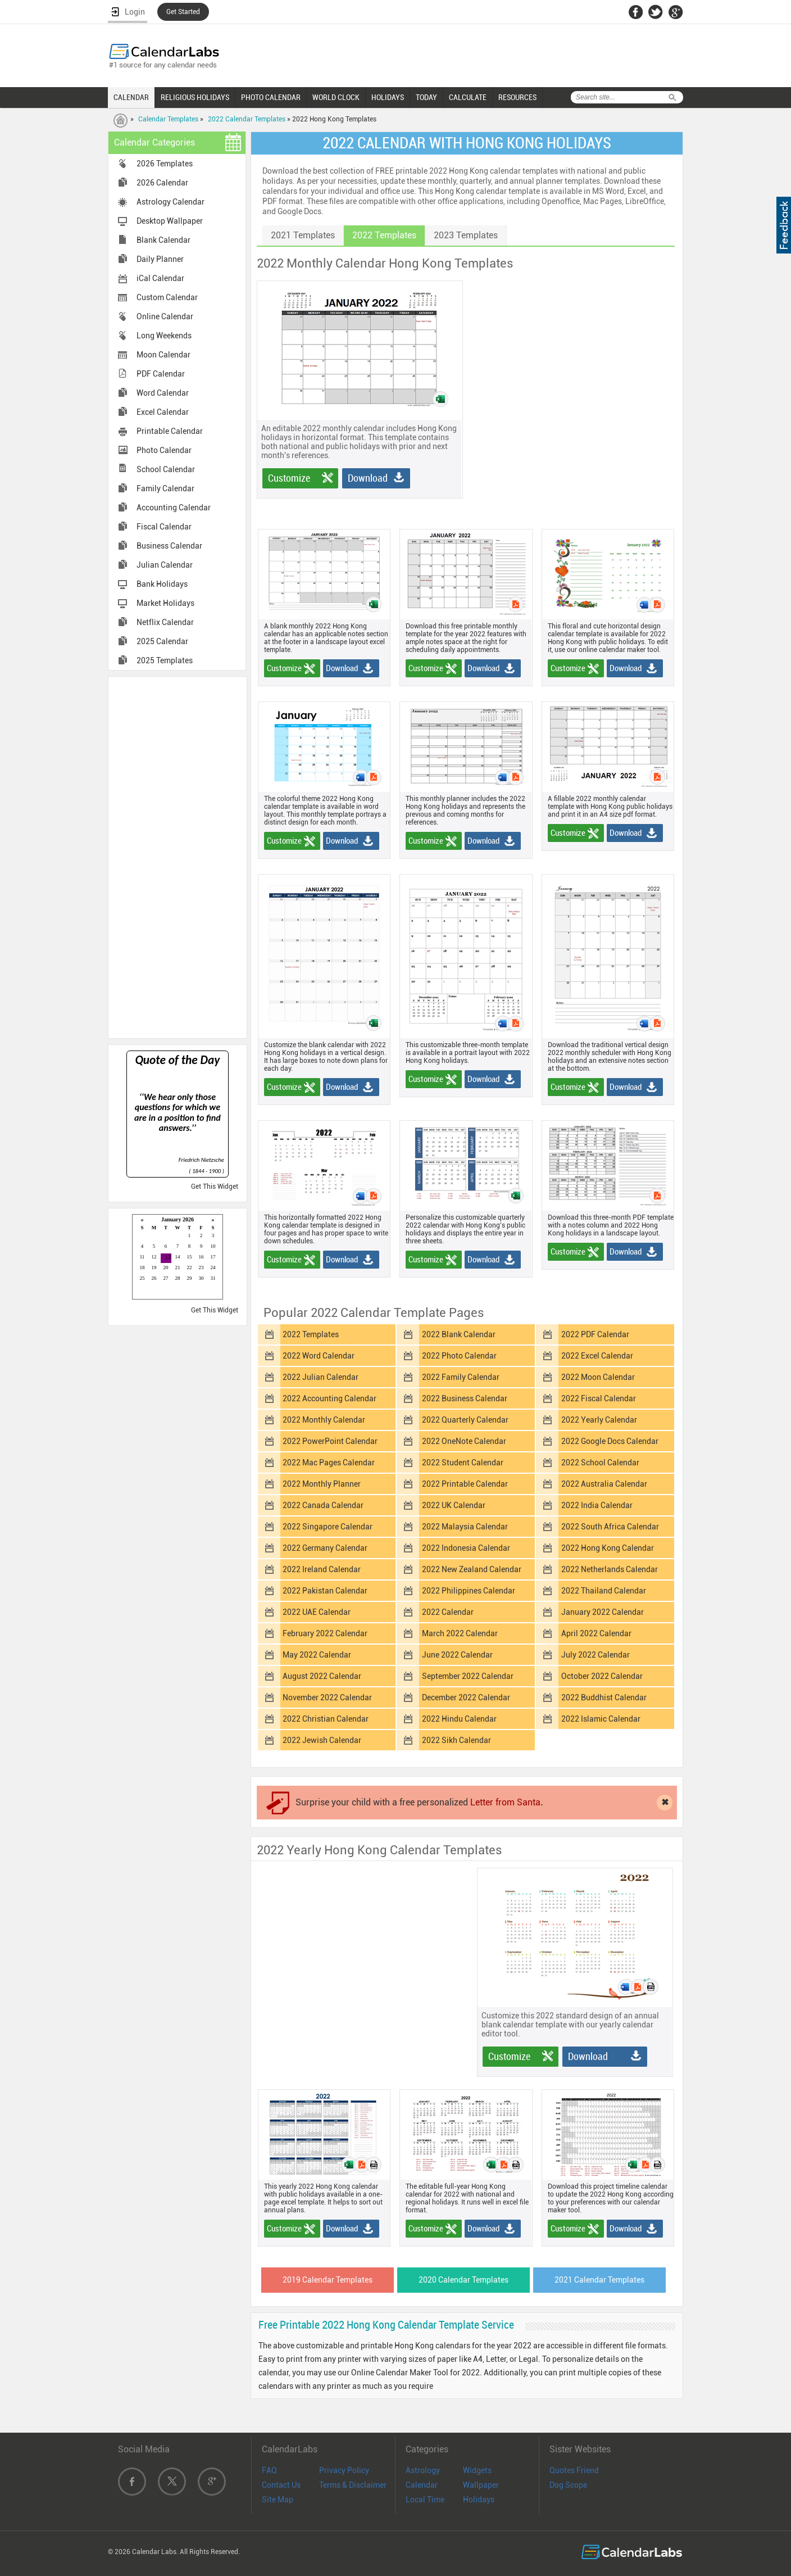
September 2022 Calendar (467, 1676)
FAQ (269, 2470)
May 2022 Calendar (317, 1654)
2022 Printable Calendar (465, 1483)
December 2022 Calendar (466, 1697)
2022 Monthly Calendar (324, 1419)
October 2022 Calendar (602, 1676)
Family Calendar (165, 488)
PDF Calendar (161, 373)
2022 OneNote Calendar (464, 1441)
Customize (289, 478)
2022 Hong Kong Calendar (607, 1547)
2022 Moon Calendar (598, 1377)
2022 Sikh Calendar (456, 1740)
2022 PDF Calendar (595, 1334)
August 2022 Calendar (322, 1676)
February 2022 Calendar (325, 1633)
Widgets (477, 2470)
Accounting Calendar (174, 507)
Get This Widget (214, 1186)
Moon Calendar (163, 354)
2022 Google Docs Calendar (609, 1441)
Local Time (425, 2499)
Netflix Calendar (165, 622)
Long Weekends (164, 335)
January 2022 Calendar (602, 1612)
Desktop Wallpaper (170, 220)
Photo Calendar (164, 450)
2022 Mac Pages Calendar (329, 1462)
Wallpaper (481, 2484)
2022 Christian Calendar (326, 1718)
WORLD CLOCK (336, 97)
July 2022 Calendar (595, 1654)
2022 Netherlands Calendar (609, 1569)
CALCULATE (468, 97)
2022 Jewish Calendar (322, 1740)
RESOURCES (517, 97)
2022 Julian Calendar (320, 1377)
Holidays (478, 2499)
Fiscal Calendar (164, 526)
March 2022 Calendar (460, 1633)
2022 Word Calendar (318, 1355)
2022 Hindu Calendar (459, 1718)
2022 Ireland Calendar (322, 1569)
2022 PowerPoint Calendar (330, 1441)
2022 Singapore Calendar (327, 1526)
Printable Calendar (170, 431)
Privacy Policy (344, 2470)
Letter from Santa (505, 1802)
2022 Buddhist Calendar (604, 1697)
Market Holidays (165, 603)
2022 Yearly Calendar (599, 1419)
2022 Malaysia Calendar (465, 1526)
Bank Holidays (162, 584)
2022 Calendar (448, 1612)
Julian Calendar (165, 564)
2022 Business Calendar (464, 1398)
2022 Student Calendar (462, 1462)
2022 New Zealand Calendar (471, 1569)
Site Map (277, 2499)
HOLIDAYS (387, 97)
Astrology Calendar (170, 201)
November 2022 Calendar (327, 1697)
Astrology (423, 2470)
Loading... (177, 1257)
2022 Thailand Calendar (603, 1590)
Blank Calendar (163, 240)
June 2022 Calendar (457, 1654)
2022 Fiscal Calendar (598, 1398)
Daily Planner (160, 259)
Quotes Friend (574, 2470)
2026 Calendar (162, 182)
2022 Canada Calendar (323, 1505)
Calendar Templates (168, 119)
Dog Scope (568, 2484)
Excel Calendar (163, 412)
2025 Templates (165, 660)
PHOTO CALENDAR (271, 97)
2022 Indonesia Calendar (466, 1547)
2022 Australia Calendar (604, 1483)
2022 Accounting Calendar (329, 1398)
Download (368, 478)
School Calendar (166, 469)
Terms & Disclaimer (353, 2484)
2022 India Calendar (597, 1505)
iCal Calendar (160, 278)
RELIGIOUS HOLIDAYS (195, 97)
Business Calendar (169, 545)
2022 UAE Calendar (317, 1612)
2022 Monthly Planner (322, 1483)
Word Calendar (163, 392)
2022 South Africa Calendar (610, 1526)
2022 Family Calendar (460, 1377)
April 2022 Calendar (596, 1633)
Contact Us (281, 2484)
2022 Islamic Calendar (600, 1718)
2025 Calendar (162, 641)
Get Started (183, 12)
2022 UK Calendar (453, 1505)
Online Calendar (165, 316)
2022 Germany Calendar (325, 1547)
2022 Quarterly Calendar (465, 1419)
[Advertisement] (177, 856)
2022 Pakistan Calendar (325, 1590)
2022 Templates (311, 1334)
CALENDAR (131, 97)
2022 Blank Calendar (458, 1334)
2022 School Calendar (600, 1462)
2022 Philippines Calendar (468, 1590)
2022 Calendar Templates (246, 119)
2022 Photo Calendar (459, 1355)
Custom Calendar (167, 297)
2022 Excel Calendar (597, 1355)
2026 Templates (165, 163)
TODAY (426, 97)
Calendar (422, 2484)
